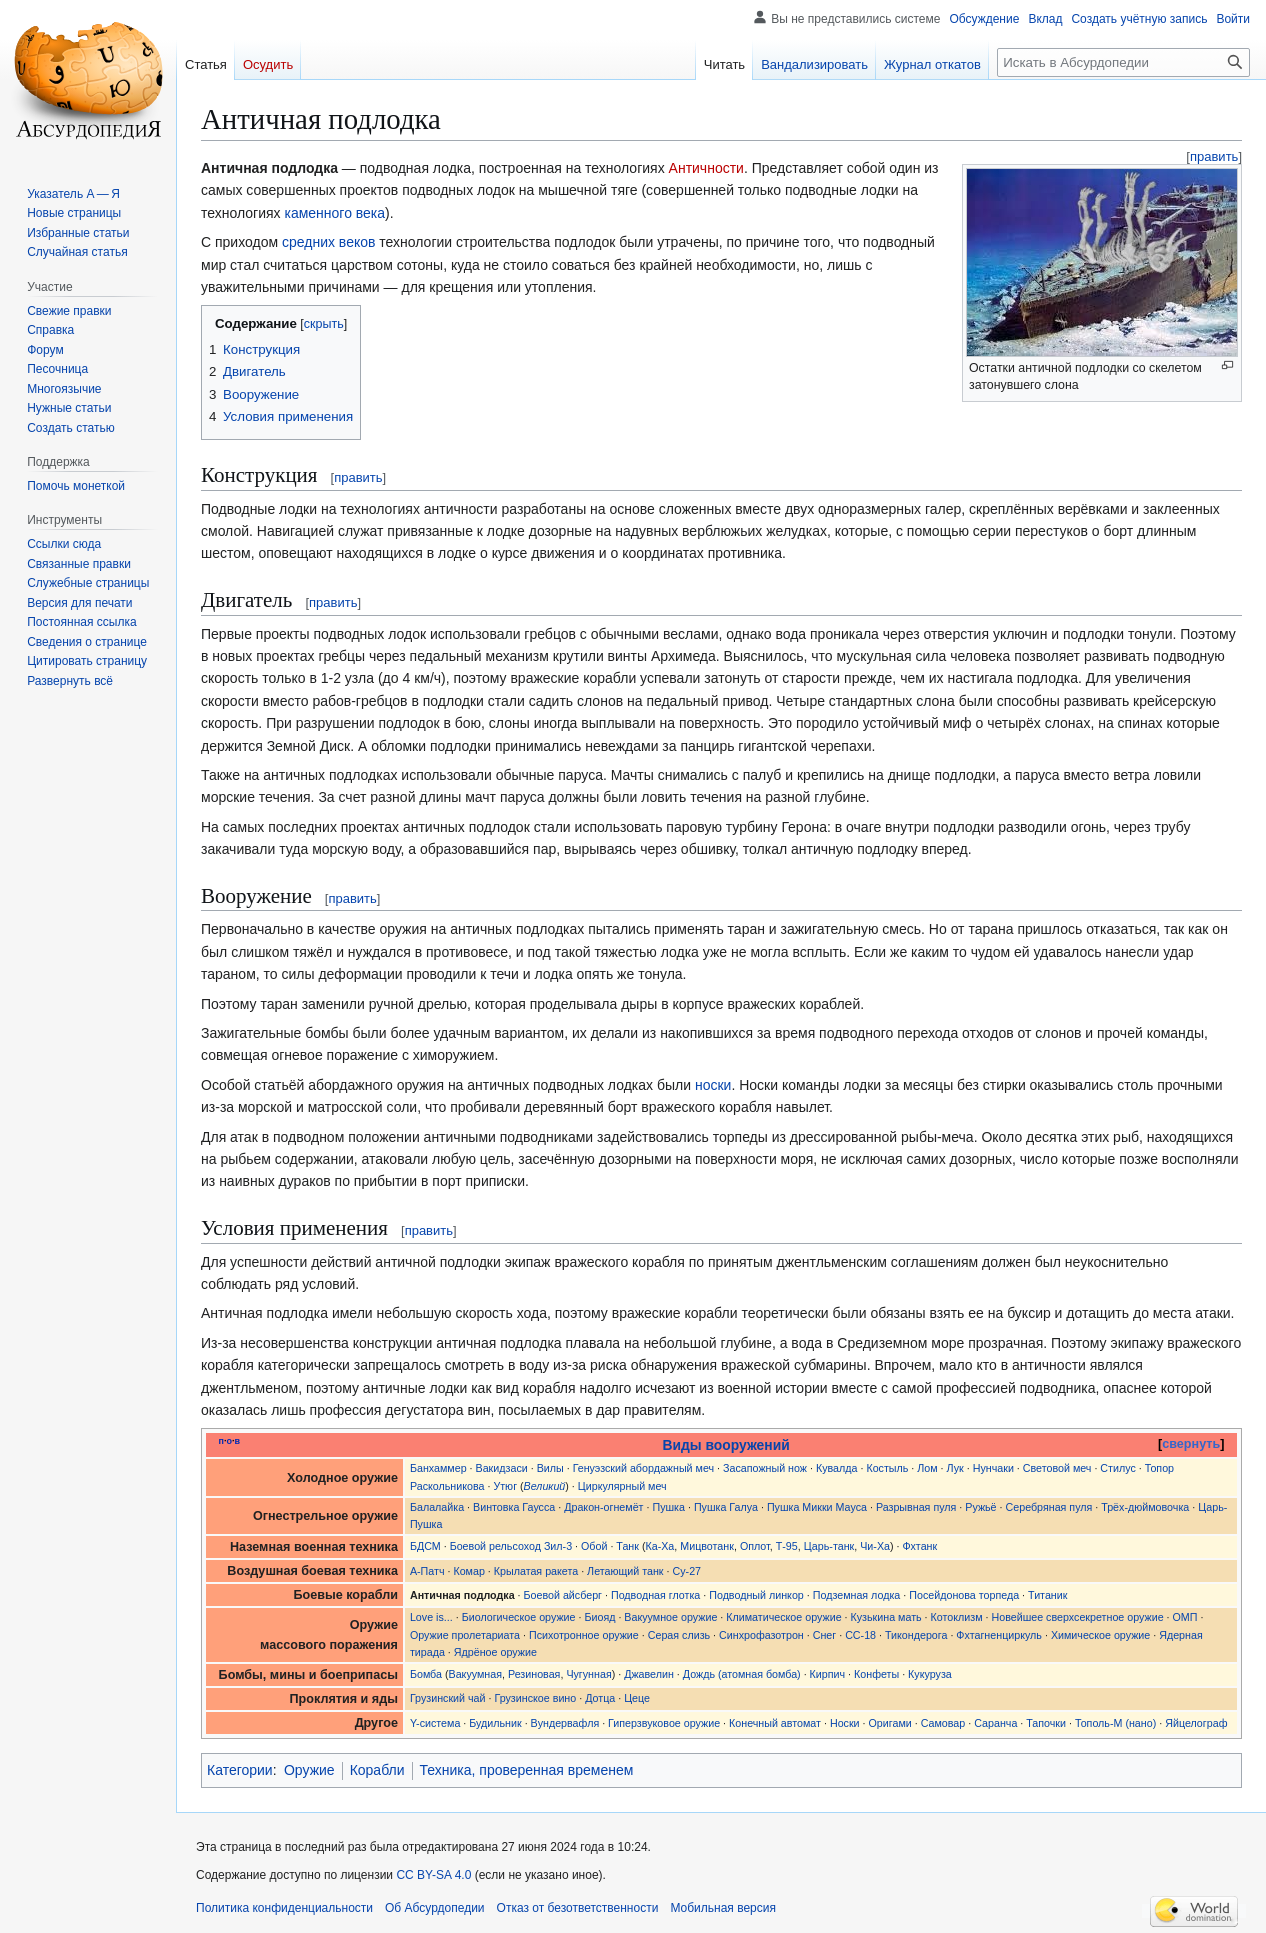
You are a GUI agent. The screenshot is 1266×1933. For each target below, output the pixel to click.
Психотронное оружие (584, 1635)
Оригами (890, 1723)
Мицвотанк (707, 1546)
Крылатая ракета (536, 1571)
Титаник (1047, 1595)
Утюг (505, 1486)
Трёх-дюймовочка (1145, 1507)
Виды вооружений (726, 1445)
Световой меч (1057, 1468)
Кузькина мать (886, 1617)
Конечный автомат (775, 1723)
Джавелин (649, 1674)
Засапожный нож (765, 1468)
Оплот (755, 1546)
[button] (70, 681)
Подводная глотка (655, 1595)
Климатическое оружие (783, 1617)
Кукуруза (930, 1674)
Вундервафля (565, 1723)
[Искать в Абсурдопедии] (1123, 62)
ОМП (1185, 1617)
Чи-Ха (875, 1546)
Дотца (600, 1698)
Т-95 (787, 1546)
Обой (594, 1546)
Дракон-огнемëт (603, 1507)
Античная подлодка (462, 1595)
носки (713, 1085)
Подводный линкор (756, 1595)
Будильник (495, 1723)
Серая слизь (679, 1635)
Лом (927, 1468)
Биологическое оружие (519, 1617)
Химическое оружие (1100, 1635)
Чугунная (588, 1674)
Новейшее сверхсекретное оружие (1077, 1617)
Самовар (943, 1723)
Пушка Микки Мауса (817, 1507)
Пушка (668, 1507)
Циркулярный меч (622, 1486)
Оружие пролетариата (465, 1635)
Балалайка (437, 1507)
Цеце (637, 1698)
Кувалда (837, 1468)
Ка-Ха (659, 1546)
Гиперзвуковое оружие (664, 1723)
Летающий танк (625, 1571)
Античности (706, 168)
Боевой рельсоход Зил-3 (511, 1546)
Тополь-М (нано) (1115, 1723)
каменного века (334, 213)
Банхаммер (438, 1468)
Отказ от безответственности (578, 1908)
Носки (845, 1723)
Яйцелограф (1196, 1723)
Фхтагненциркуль (999, 1635)
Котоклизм (957, 1617)
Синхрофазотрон (761, 1635)
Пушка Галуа (726, 1507)
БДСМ (425, 1546)
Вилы (550, 1468)
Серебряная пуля (1049, 1507)
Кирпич (828, 1674)
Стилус (1117, 1468)
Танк (627, 1546)
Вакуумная (476, 1674)
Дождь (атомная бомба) (742, 1674)
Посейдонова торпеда (964, 1595)
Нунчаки (993, 1468)
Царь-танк (829, 1546)
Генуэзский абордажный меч (643, 1468)
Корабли (377, 1770)
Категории (240, 1770)
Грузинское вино (535, 1698)
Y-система (435, 1723)
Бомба (426, 1674)
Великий (545, 1486)
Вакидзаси (502, 1468)
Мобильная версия (723, 1908)
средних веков (328, 242)
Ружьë (980, 1507)
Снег (825, 1635)
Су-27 (686, 1571)
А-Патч (427, 1571)
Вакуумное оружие (670, 1617)
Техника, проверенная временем (527, 1770)
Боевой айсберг (563, 1595)
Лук (955, 1468)
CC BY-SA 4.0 (433, 1875)
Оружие (309, 1770)
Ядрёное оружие (495, 1652)
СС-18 (860, 1635)
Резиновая (534, 1674)
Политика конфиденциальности (284, 1908)
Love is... (431, 1617)
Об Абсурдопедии (435, 1908)
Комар (468, 1571)
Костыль (887, 1468)
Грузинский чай (448, 1698)
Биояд (599, 1617)
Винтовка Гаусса (514, 1507)
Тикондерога (916, 1635)
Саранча (995, 1723)
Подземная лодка (857, 1595)
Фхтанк (919, 1546)
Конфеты (876, 1674)
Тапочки (1046, 1723)
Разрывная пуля (916, 1507)
